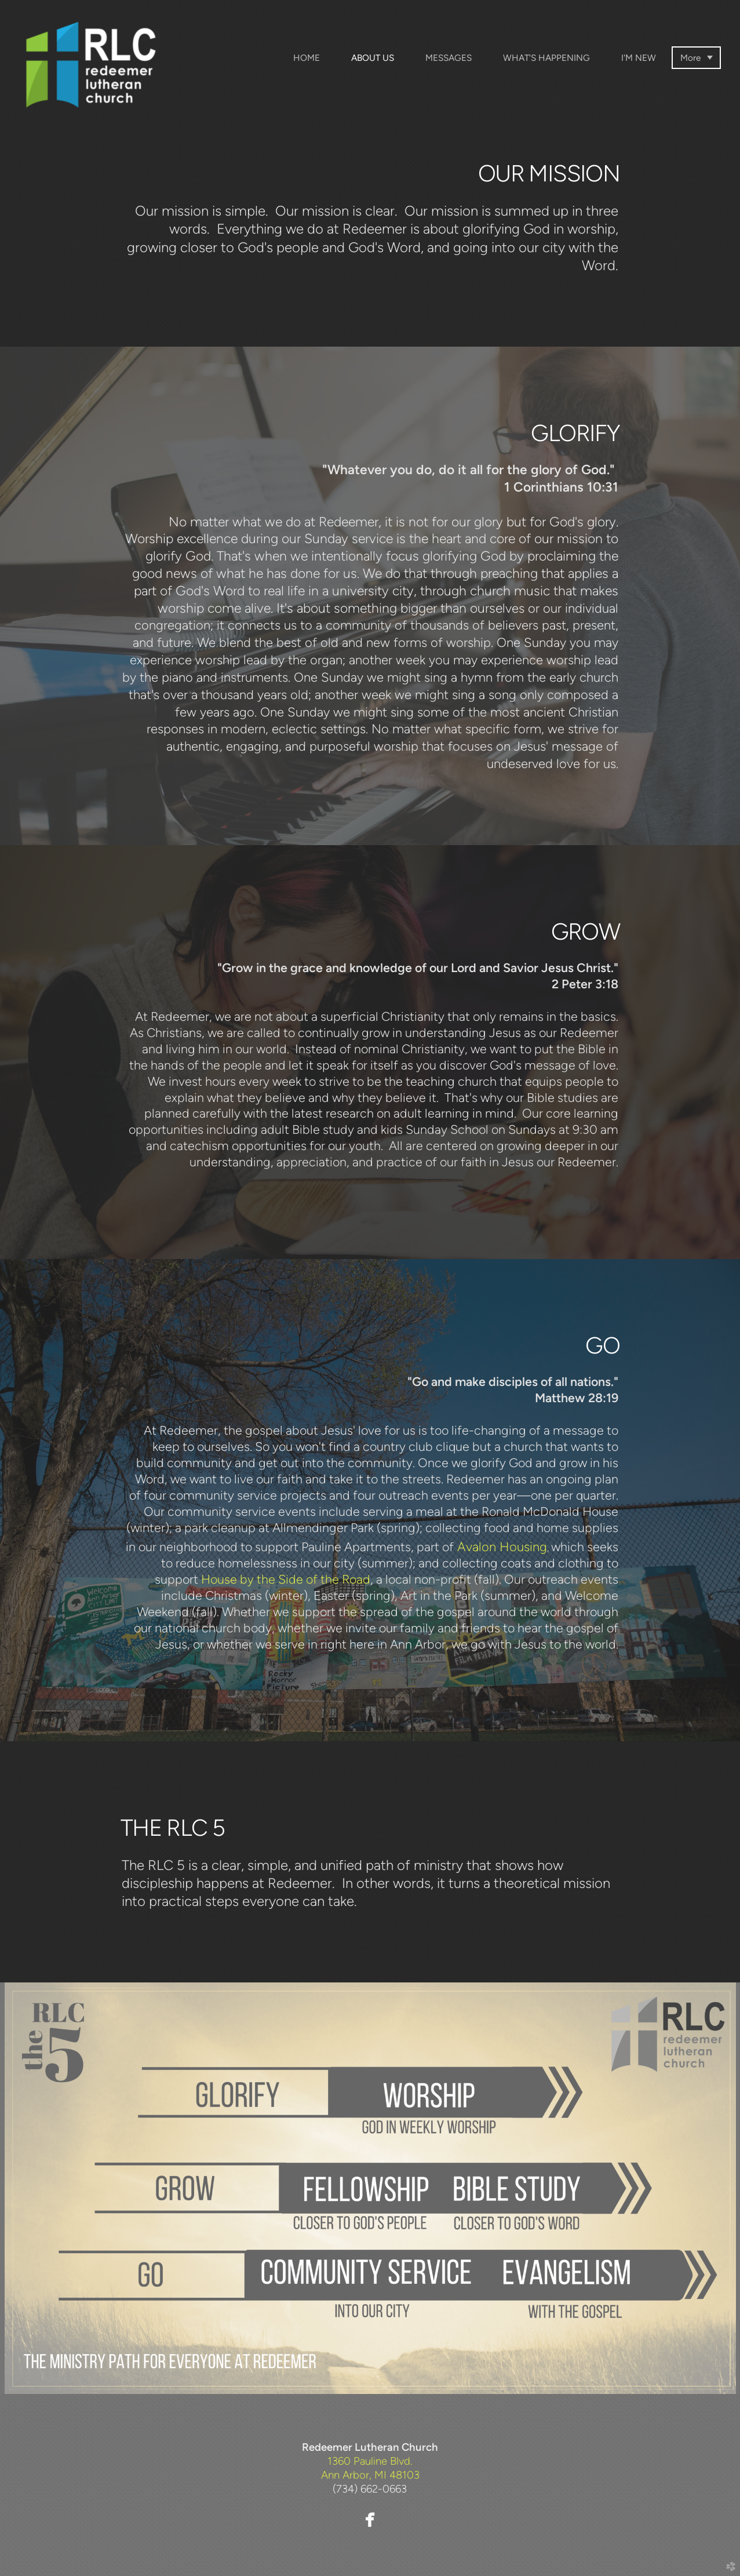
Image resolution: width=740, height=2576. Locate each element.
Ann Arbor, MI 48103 (370, 2475)
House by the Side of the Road (285, 1579)
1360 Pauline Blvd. (370, 2461)
